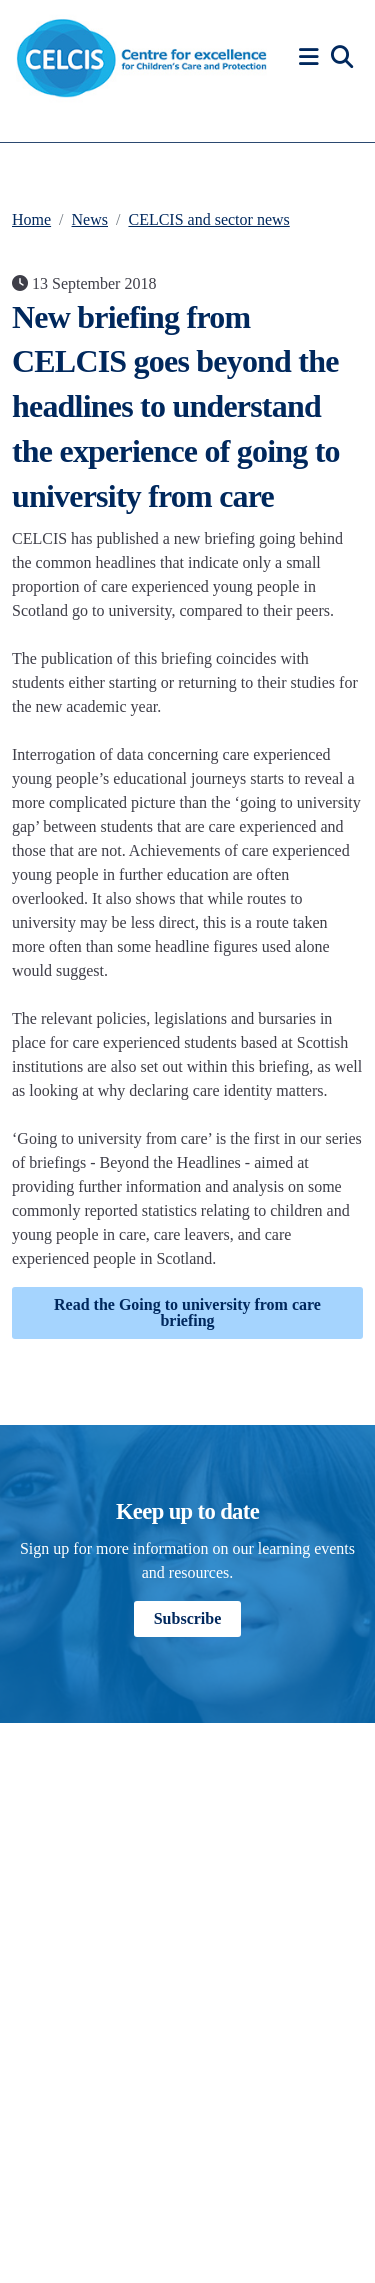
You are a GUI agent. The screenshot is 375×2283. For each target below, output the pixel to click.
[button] (312, 57)
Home (31, 219)
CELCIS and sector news (208, 219)
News (90, 219)
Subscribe (188, 1618)
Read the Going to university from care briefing (187, 1312)
